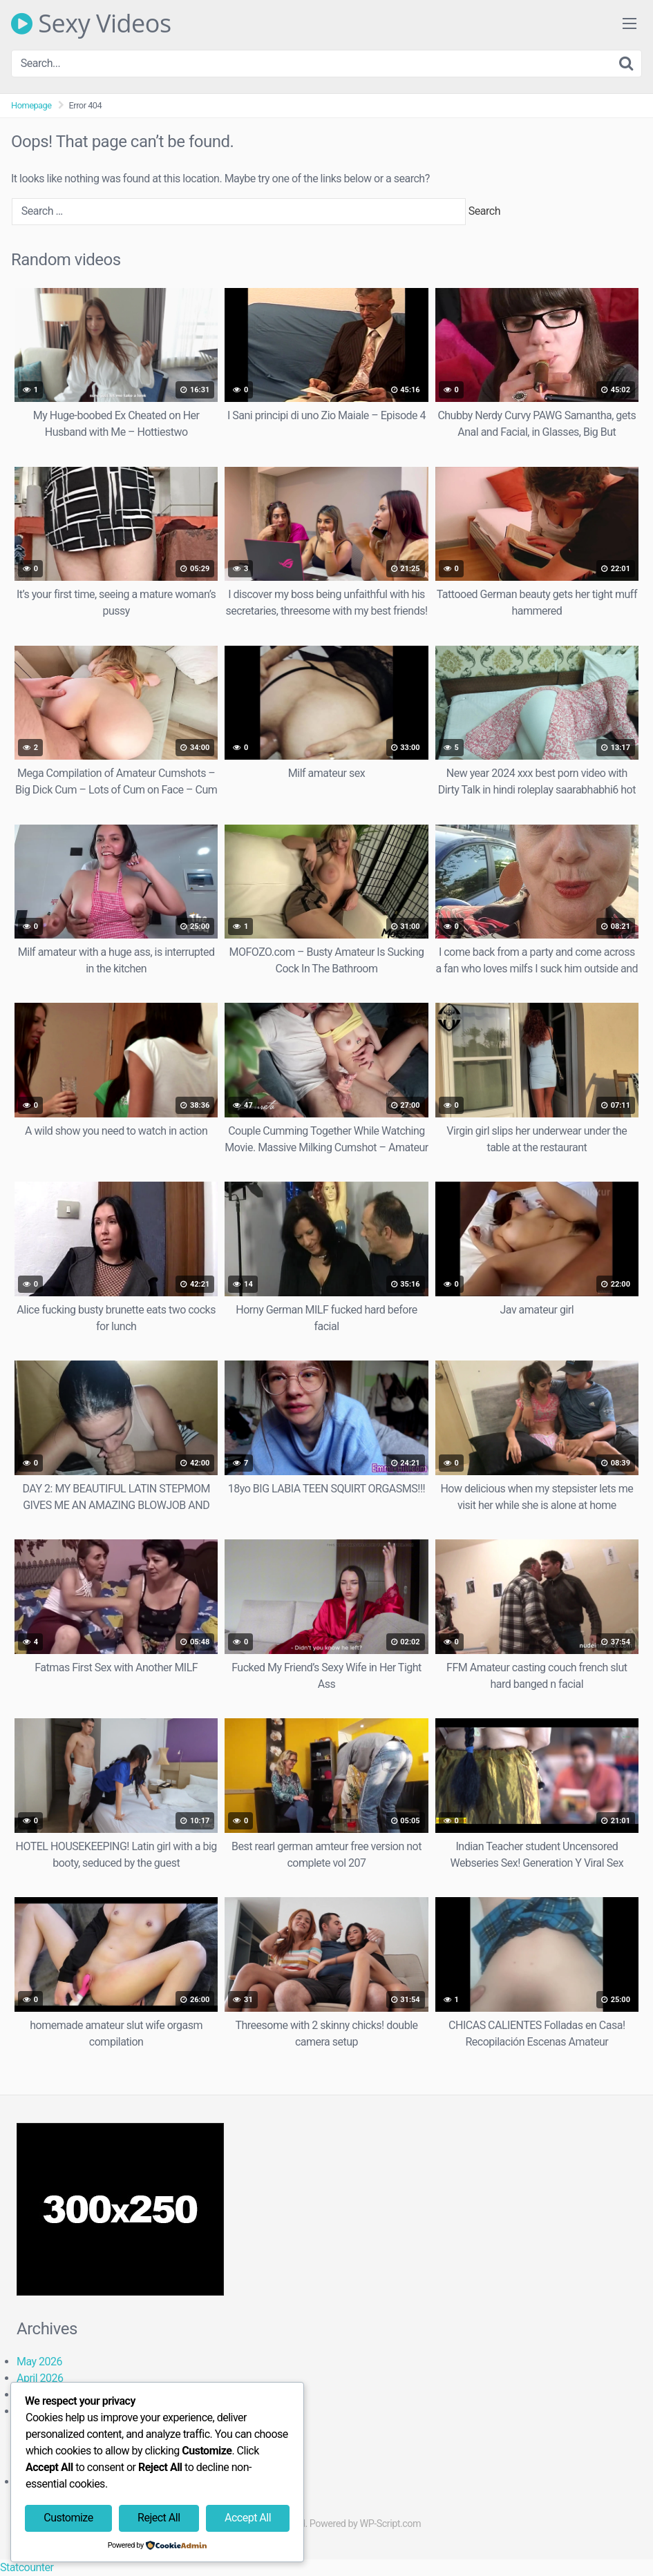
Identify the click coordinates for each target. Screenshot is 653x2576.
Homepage (31, 105)
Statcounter (26, 2567)
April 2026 (40, 2378)
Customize (68, 2517)
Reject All (159, 2517)
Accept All (248, 2517)
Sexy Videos (91, 23)
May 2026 (39, 2361)
